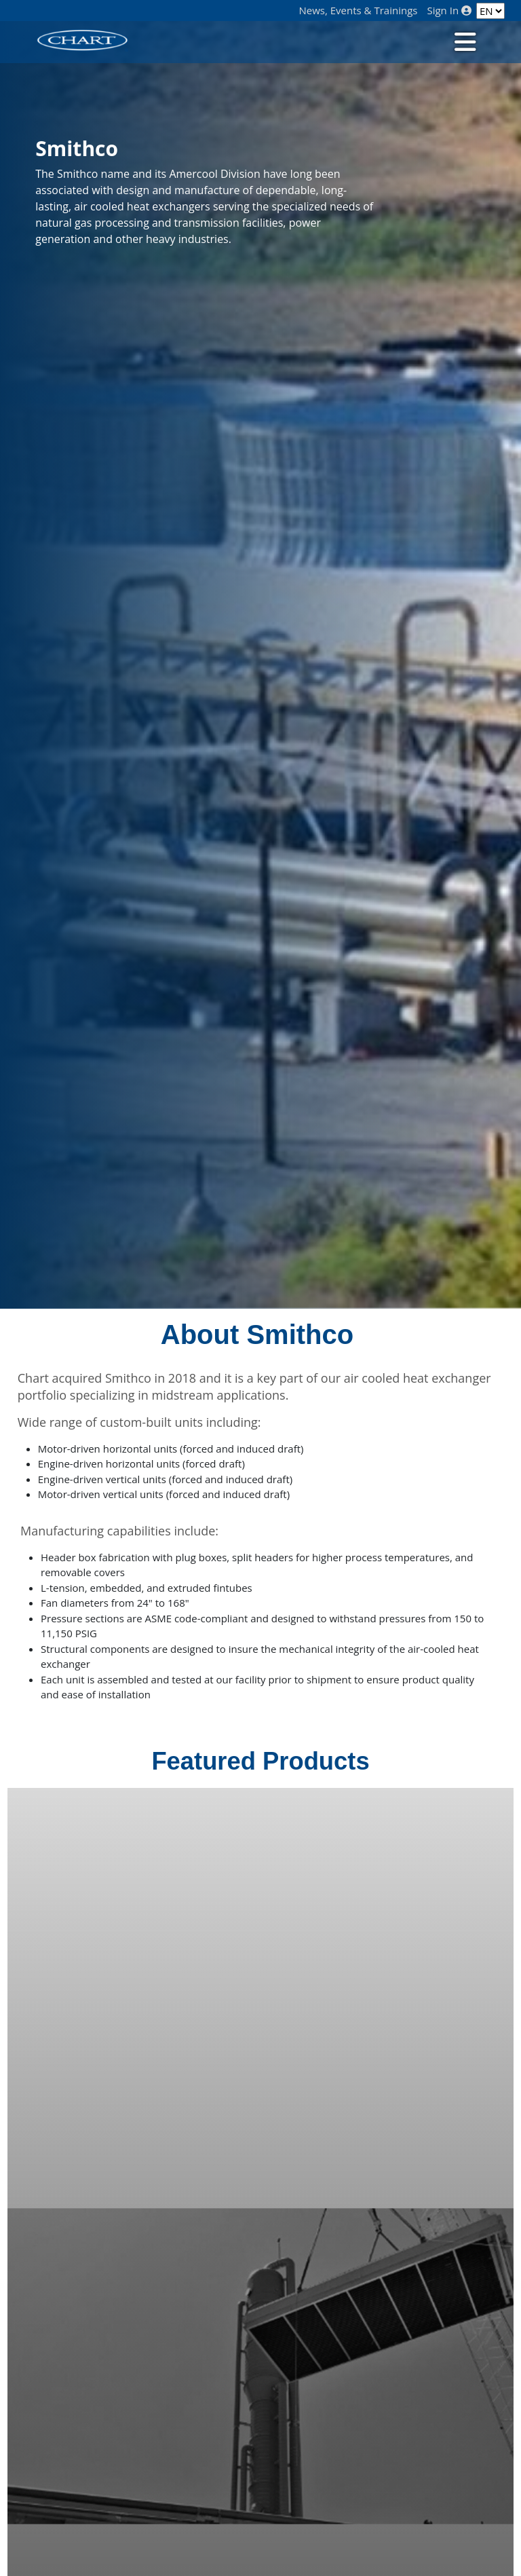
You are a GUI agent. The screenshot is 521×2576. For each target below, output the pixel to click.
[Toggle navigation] (464, 41)
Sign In (449, 10)
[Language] (490, 11)
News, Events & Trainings (358, 10)
